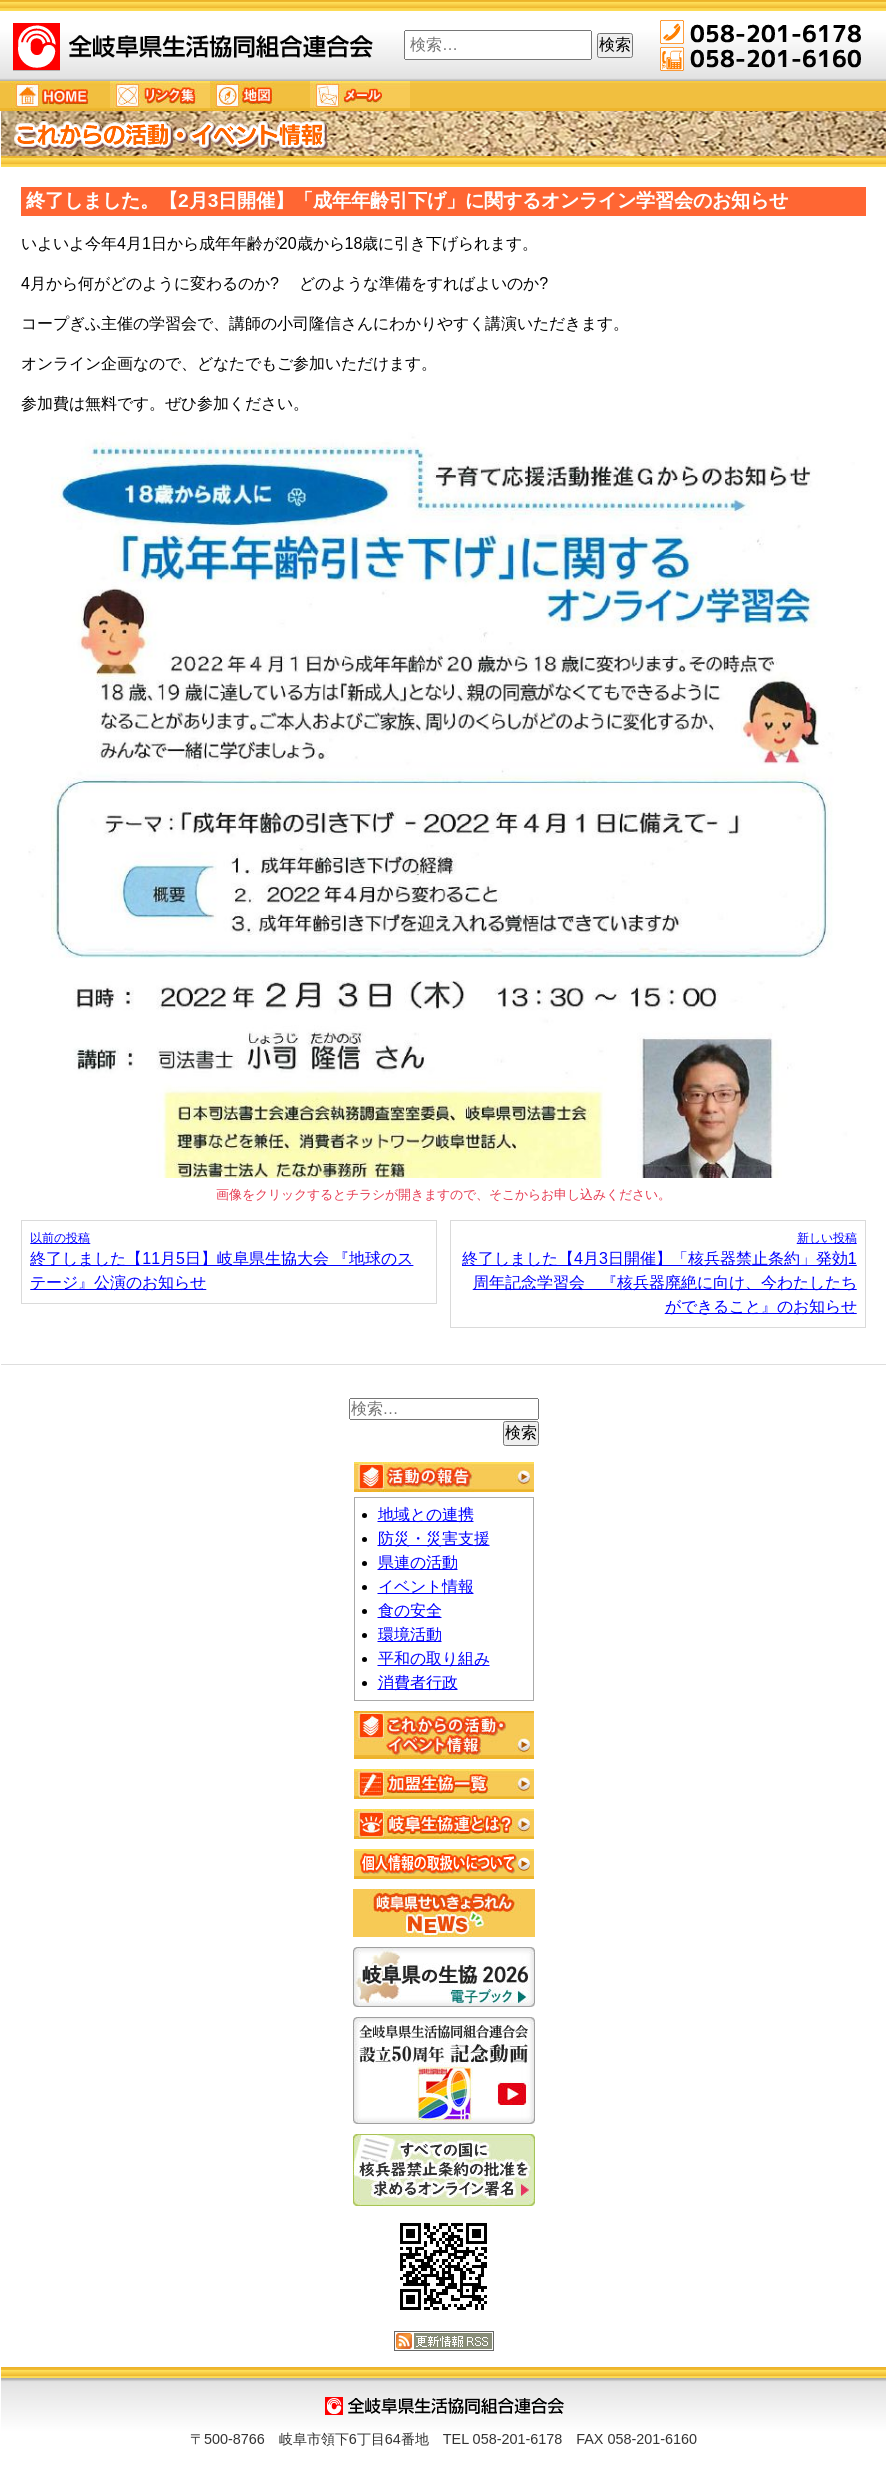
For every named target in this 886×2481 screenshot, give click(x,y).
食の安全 (410, 1610)
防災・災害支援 (434, 1538)
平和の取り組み (434, 1658)
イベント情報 (426, 1586)
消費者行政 (418, 1682)
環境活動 (410, 1634)
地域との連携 (426, 1514)
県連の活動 (418, 1562)
